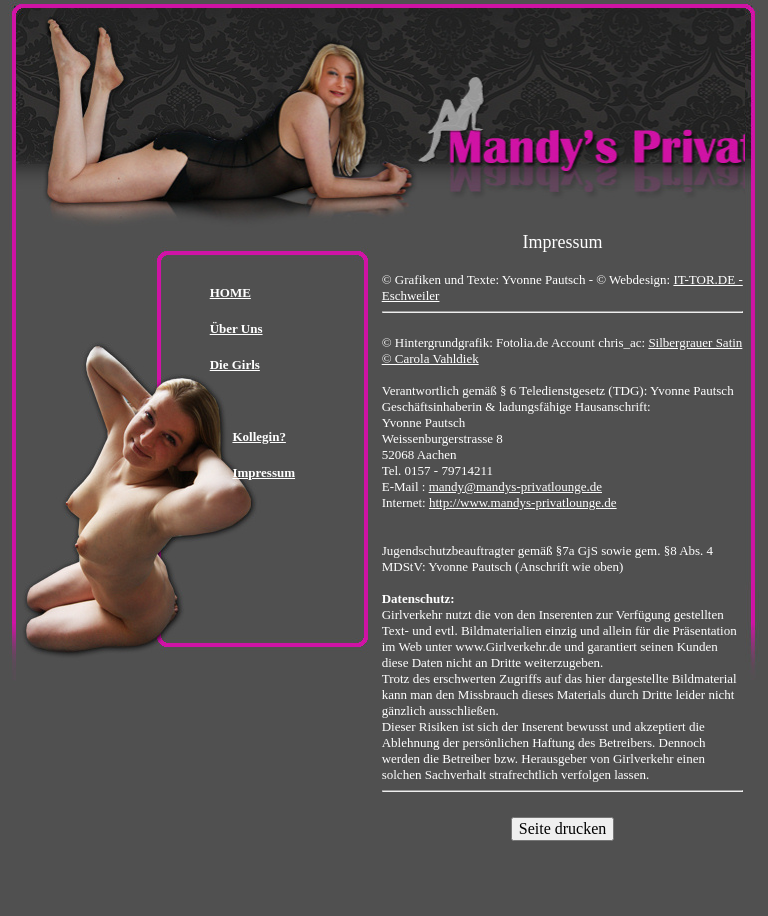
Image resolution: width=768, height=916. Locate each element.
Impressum (263, 472)
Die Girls (235, 364)
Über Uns (236, 328)
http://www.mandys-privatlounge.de (523, 502)
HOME (230, 292)
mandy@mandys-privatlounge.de (515, 486)
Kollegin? (258, 436)
